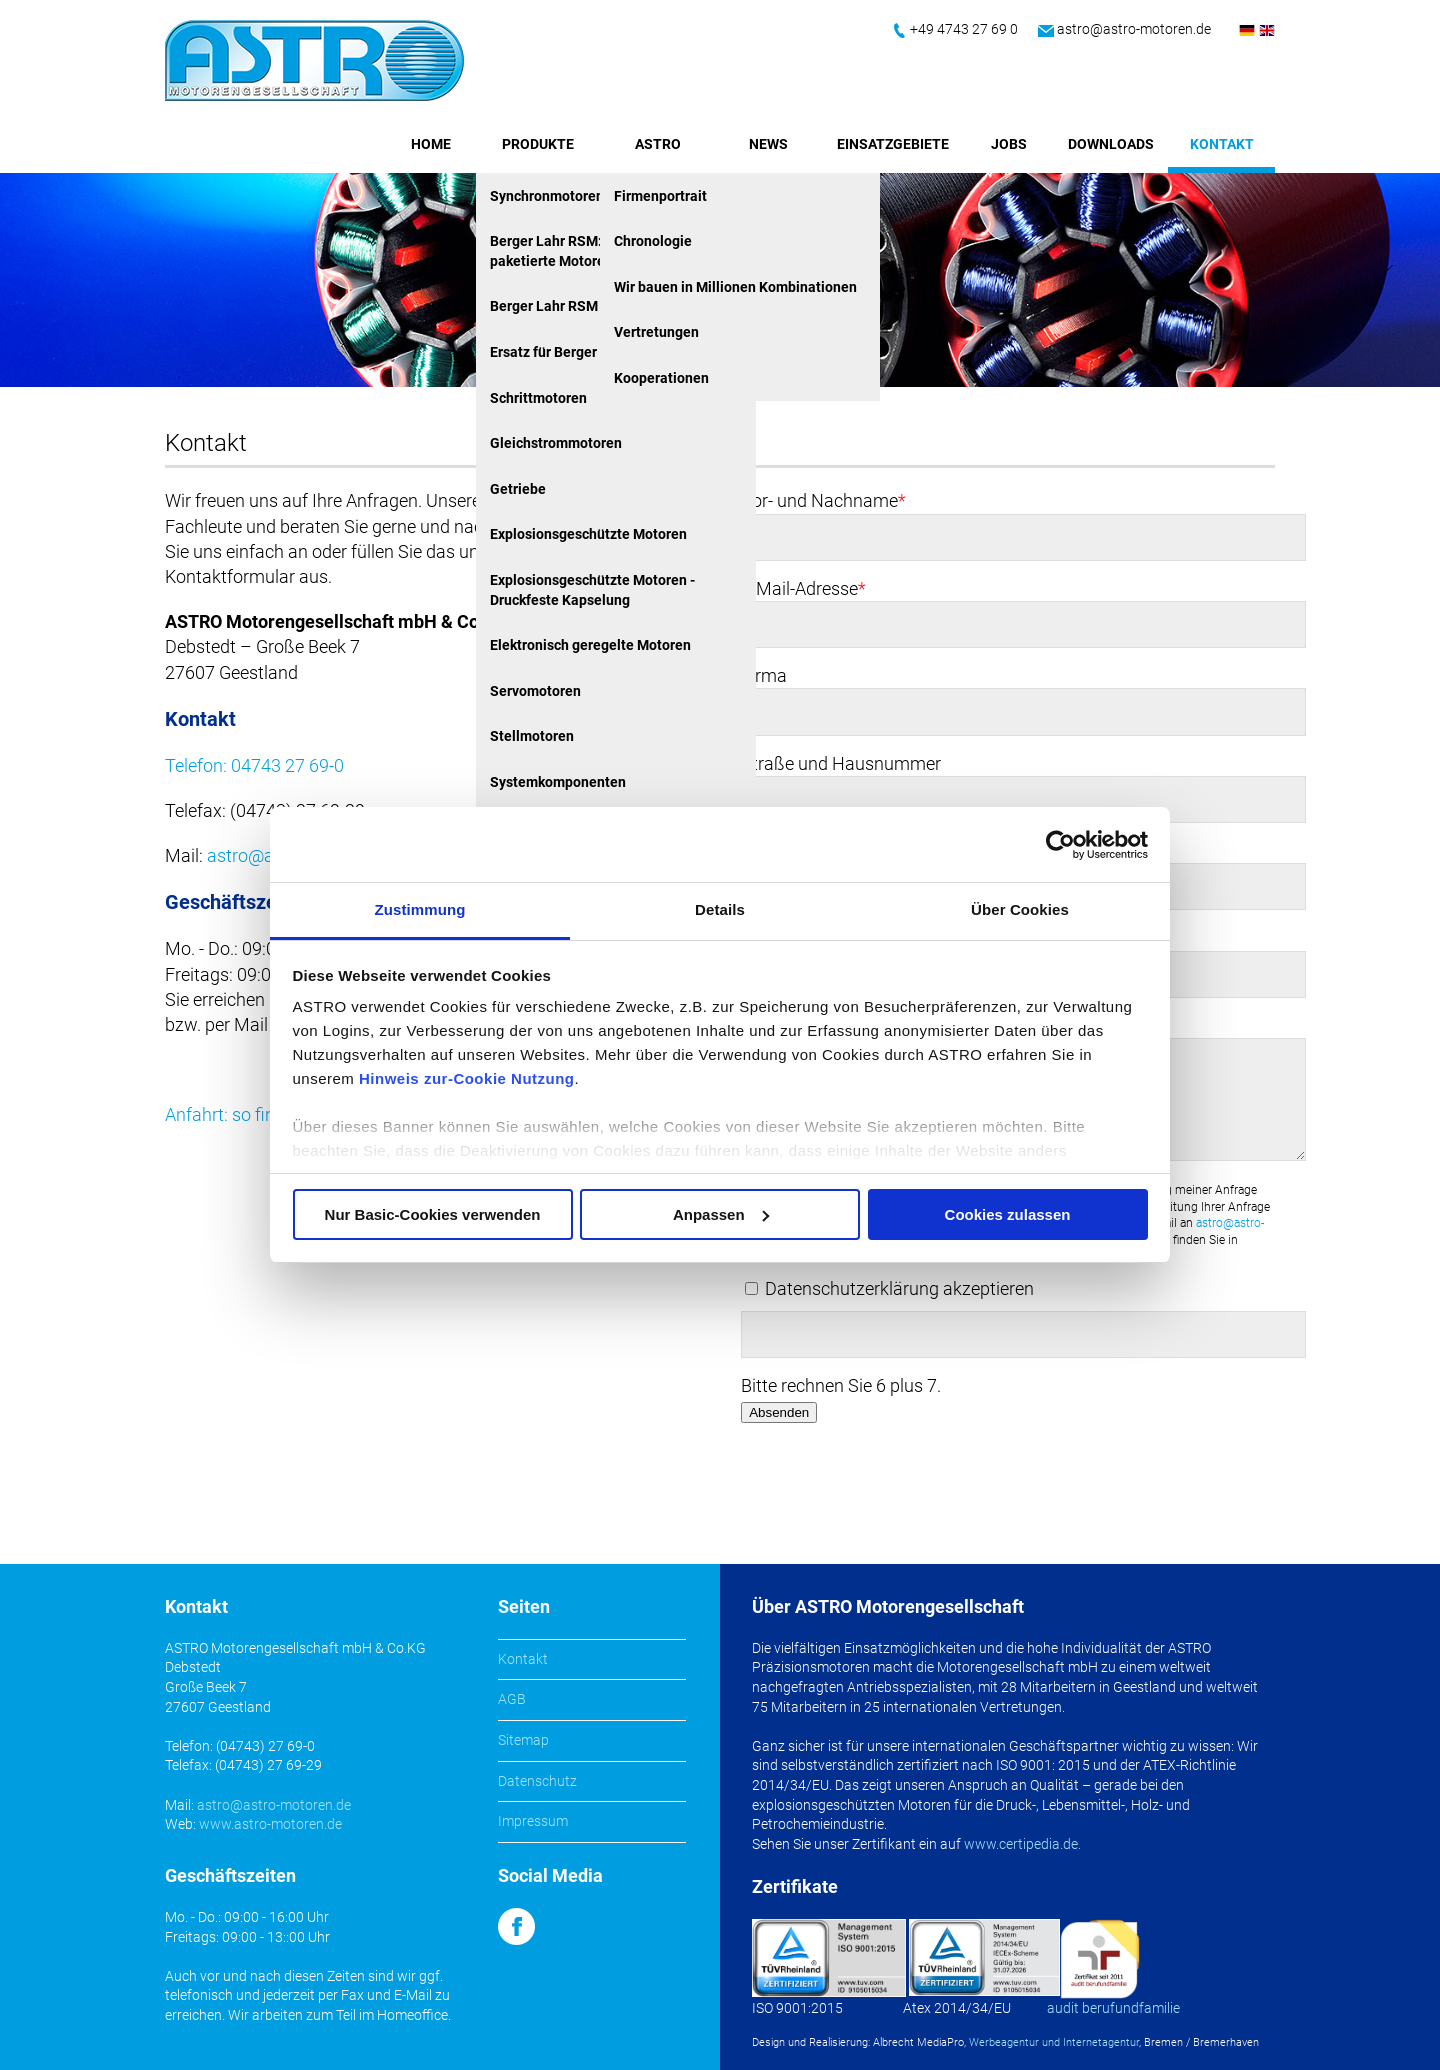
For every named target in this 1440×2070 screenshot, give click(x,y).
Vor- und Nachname (823, 500)
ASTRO (658, 144)
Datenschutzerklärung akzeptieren (899, 1288)
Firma (764, 675)
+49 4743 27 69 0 (964, 29)
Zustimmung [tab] (420, 909)
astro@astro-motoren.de (1134, 29)
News (768, 144)
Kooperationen (661, 378)
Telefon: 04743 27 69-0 (254, 765)
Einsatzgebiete (893, 144)
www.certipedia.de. (1022, 1844)
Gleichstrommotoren (556, 443)
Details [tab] (720, 909)
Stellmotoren (532, 736)
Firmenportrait (660, 196)
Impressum (533, 1821)
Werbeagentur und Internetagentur (1054, 2042)
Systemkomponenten (558, 782)
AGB (512, 1699)
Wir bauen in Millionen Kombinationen (735, 287)
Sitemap (523, 1740)
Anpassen (721, 1214)
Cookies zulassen (1008, 1214)
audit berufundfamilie (1113, 2008)
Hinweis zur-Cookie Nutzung (467, 1078)
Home (431, 144)
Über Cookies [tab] (1020, 909)
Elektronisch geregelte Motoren (590, 645)
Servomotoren (535, 691)
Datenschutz (537, 1781)
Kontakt (1222, 144)
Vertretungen (656, 332)
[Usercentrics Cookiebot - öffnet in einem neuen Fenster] (1060, 845)
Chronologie (653, 241)
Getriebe (518, 489)
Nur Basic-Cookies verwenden (433, 1214)
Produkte (538, 144)
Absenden (779, 1412)
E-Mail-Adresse (803, 588)
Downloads (1111, 144)
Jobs (1009, 144)
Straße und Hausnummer (841, 763)
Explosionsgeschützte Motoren (588, 534)
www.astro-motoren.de (270, 1824)
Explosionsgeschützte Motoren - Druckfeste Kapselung (592, 590)
